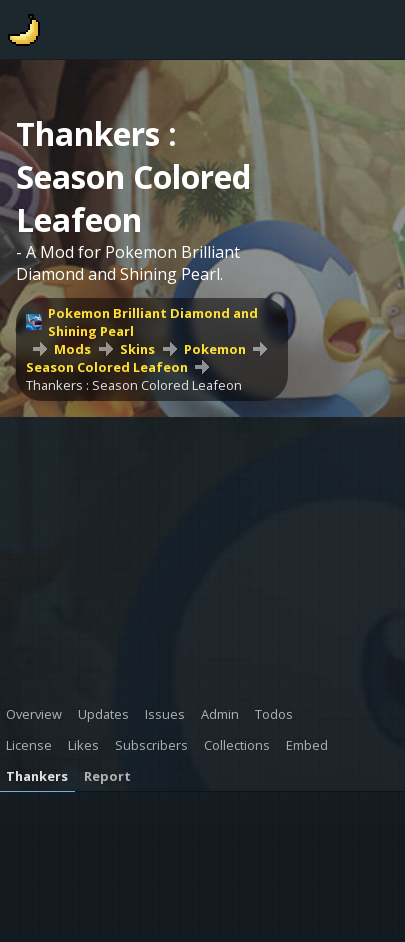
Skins (137, 349)
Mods (72, 349)
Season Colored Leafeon (107, 367)
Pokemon (215, 349)
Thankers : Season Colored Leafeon (134, 385)
